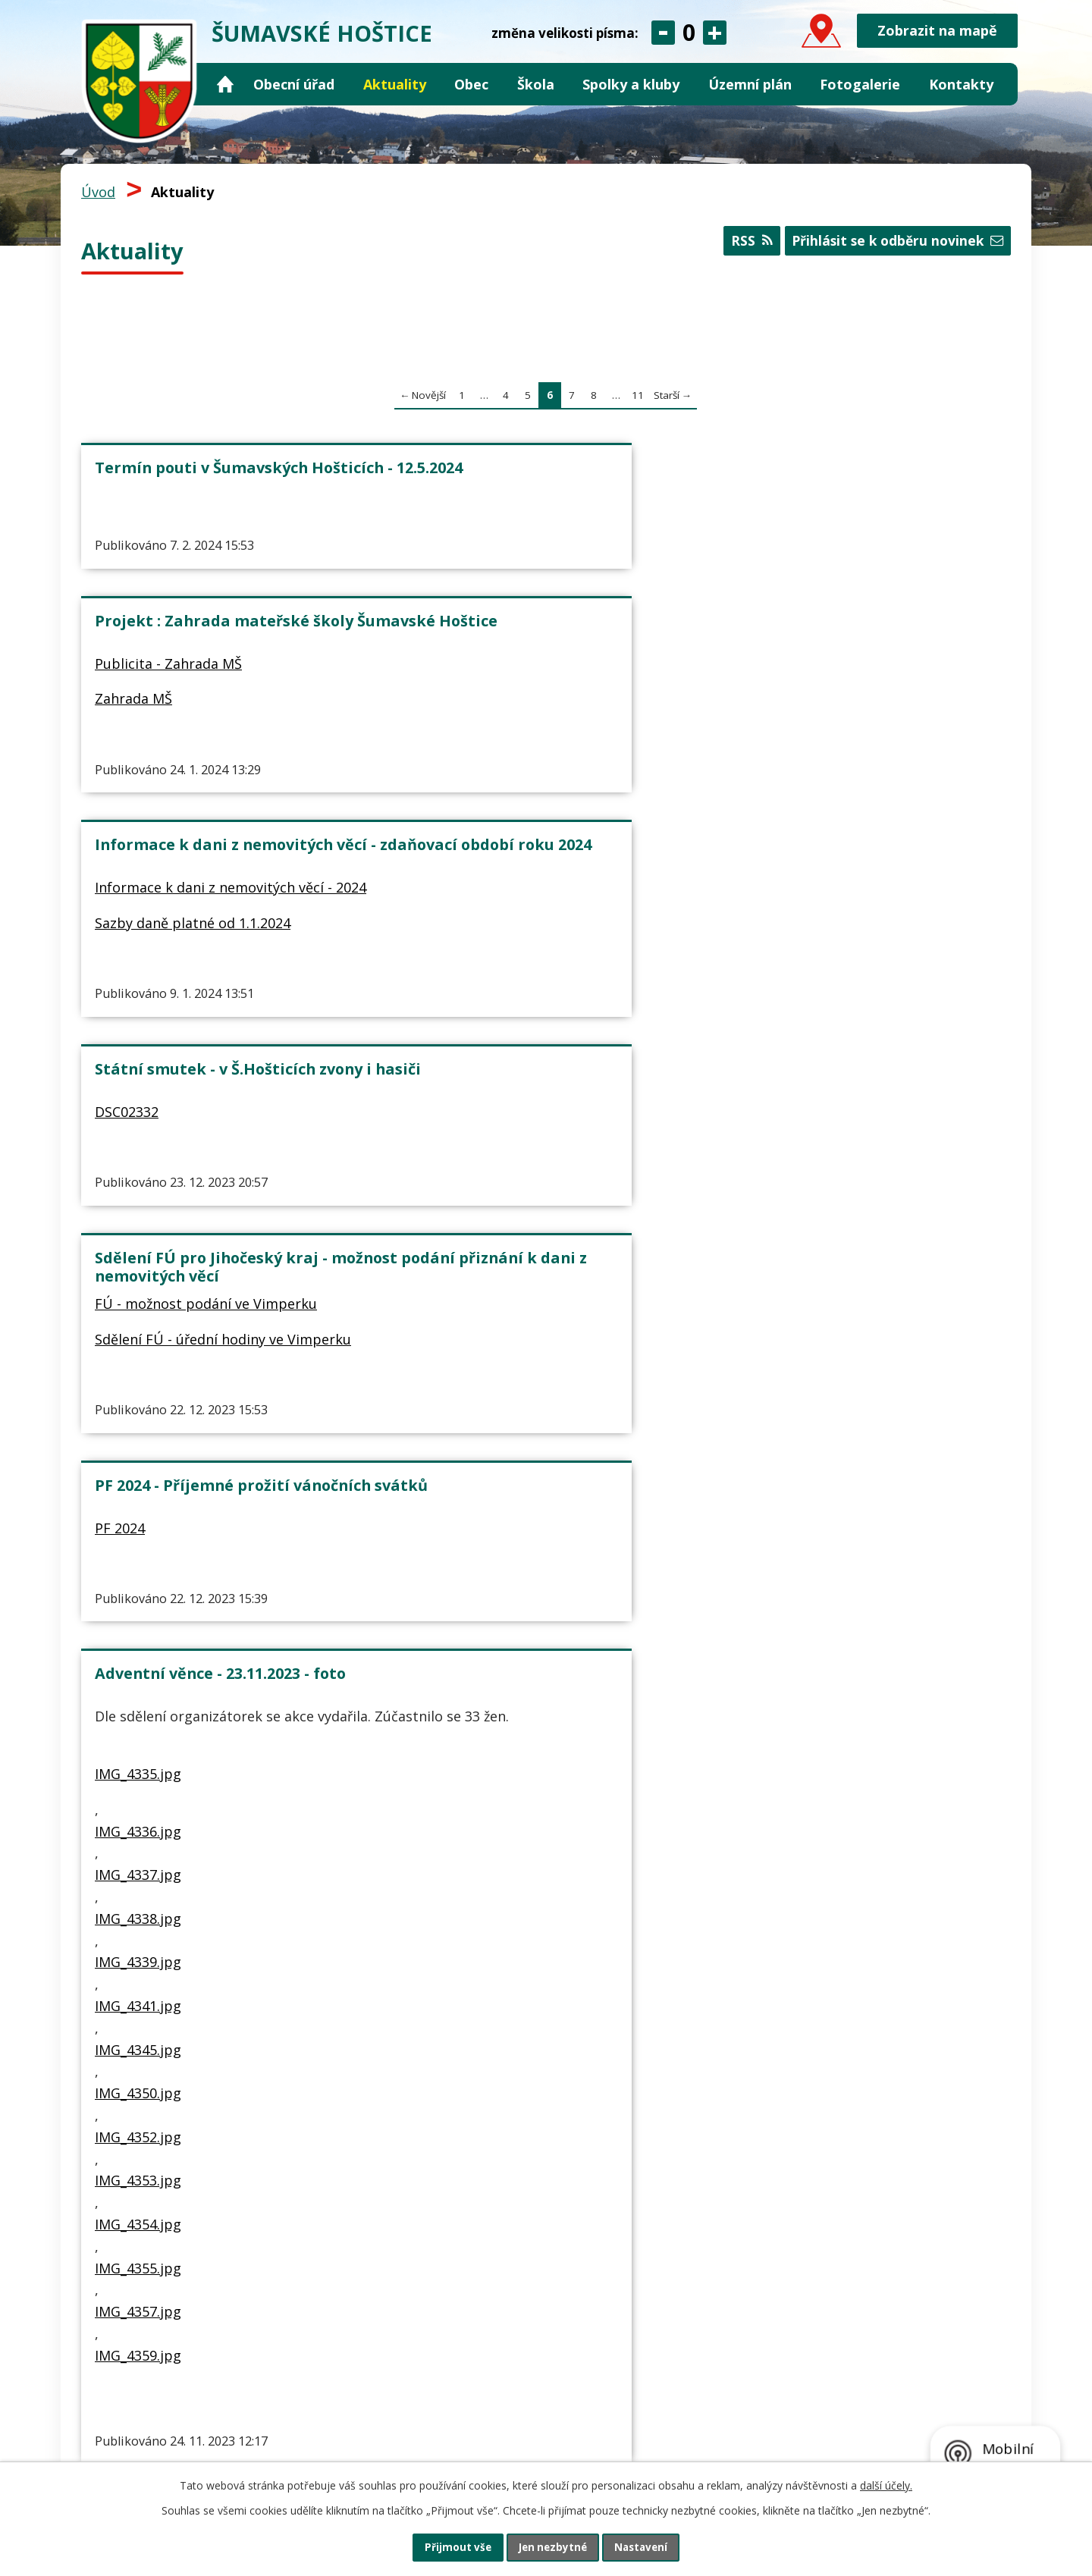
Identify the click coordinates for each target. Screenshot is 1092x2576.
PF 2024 (752, 763)
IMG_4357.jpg (138, 1623)
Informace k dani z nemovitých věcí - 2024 (846, 524)
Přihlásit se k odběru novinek (893, 245)
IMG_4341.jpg (138, 1317)
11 (638, 395)
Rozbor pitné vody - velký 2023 (826, 1009)
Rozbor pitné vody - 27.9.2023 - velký (840, 972)
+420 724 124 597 (297, 2431)
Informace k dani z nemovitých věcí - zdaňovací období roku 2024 (854, 477)
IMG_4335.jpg (138, 1085)
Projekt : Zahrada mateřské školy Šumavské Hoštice (540, 477)
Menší (663, 32)
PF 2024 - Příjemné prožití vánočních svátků (824, 725)
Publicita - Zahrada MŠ (484, 513)
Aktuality (394, 84)
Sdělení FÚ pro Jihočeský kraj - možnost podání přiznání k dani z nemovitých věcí (539, 735)
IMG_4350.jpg (138, 1404)
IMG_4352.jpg (138, 1448)
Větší (714, 32)
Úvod (225, 84)
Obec (471, 84)
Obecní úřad (293, 84)
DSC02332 (126, 763)
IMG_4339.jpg (138, 1273)
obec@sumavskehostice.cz (199, 2451)
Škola (535, 84)
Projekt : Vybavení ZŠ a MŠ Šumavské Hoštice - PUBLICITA (211, 1836)
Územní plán (750, 84)
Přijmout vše (447, 2546)
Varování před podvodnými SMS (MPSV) (532, 972)
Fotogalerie (860, 84)
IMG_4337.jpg (138, 1186)
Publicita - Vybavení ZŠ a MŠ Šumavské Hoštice (221, 1884)
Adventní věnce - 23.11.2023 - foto (220, 962)
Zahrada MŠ (449, 549)
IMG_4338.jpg (138, 1229)
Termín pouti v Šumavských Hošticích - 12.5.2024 (201, 477)
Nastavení (651, 2546)
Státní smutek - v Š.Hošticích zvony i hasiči (228, 725)
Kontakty (961, 84)
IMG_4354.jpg (138, 1535)
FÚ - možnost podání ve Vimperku (522, 782)
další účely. (886, 2483)
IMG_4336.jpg (138, 1142)
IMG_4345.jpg (138, 1360)
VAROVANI (444, 1009)
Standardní (689, 32)
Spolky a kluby (630, 84)
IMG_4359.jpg (138, 1666)
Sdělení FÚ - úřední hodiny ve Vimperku (539, 817)
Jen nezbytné (552, 2546)
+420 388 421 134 (183, 2431)
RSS (740, 245)
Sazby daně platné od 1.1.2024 (825, 571)
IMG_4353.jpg (138, 1492)
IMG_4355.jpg (138, 1579)
